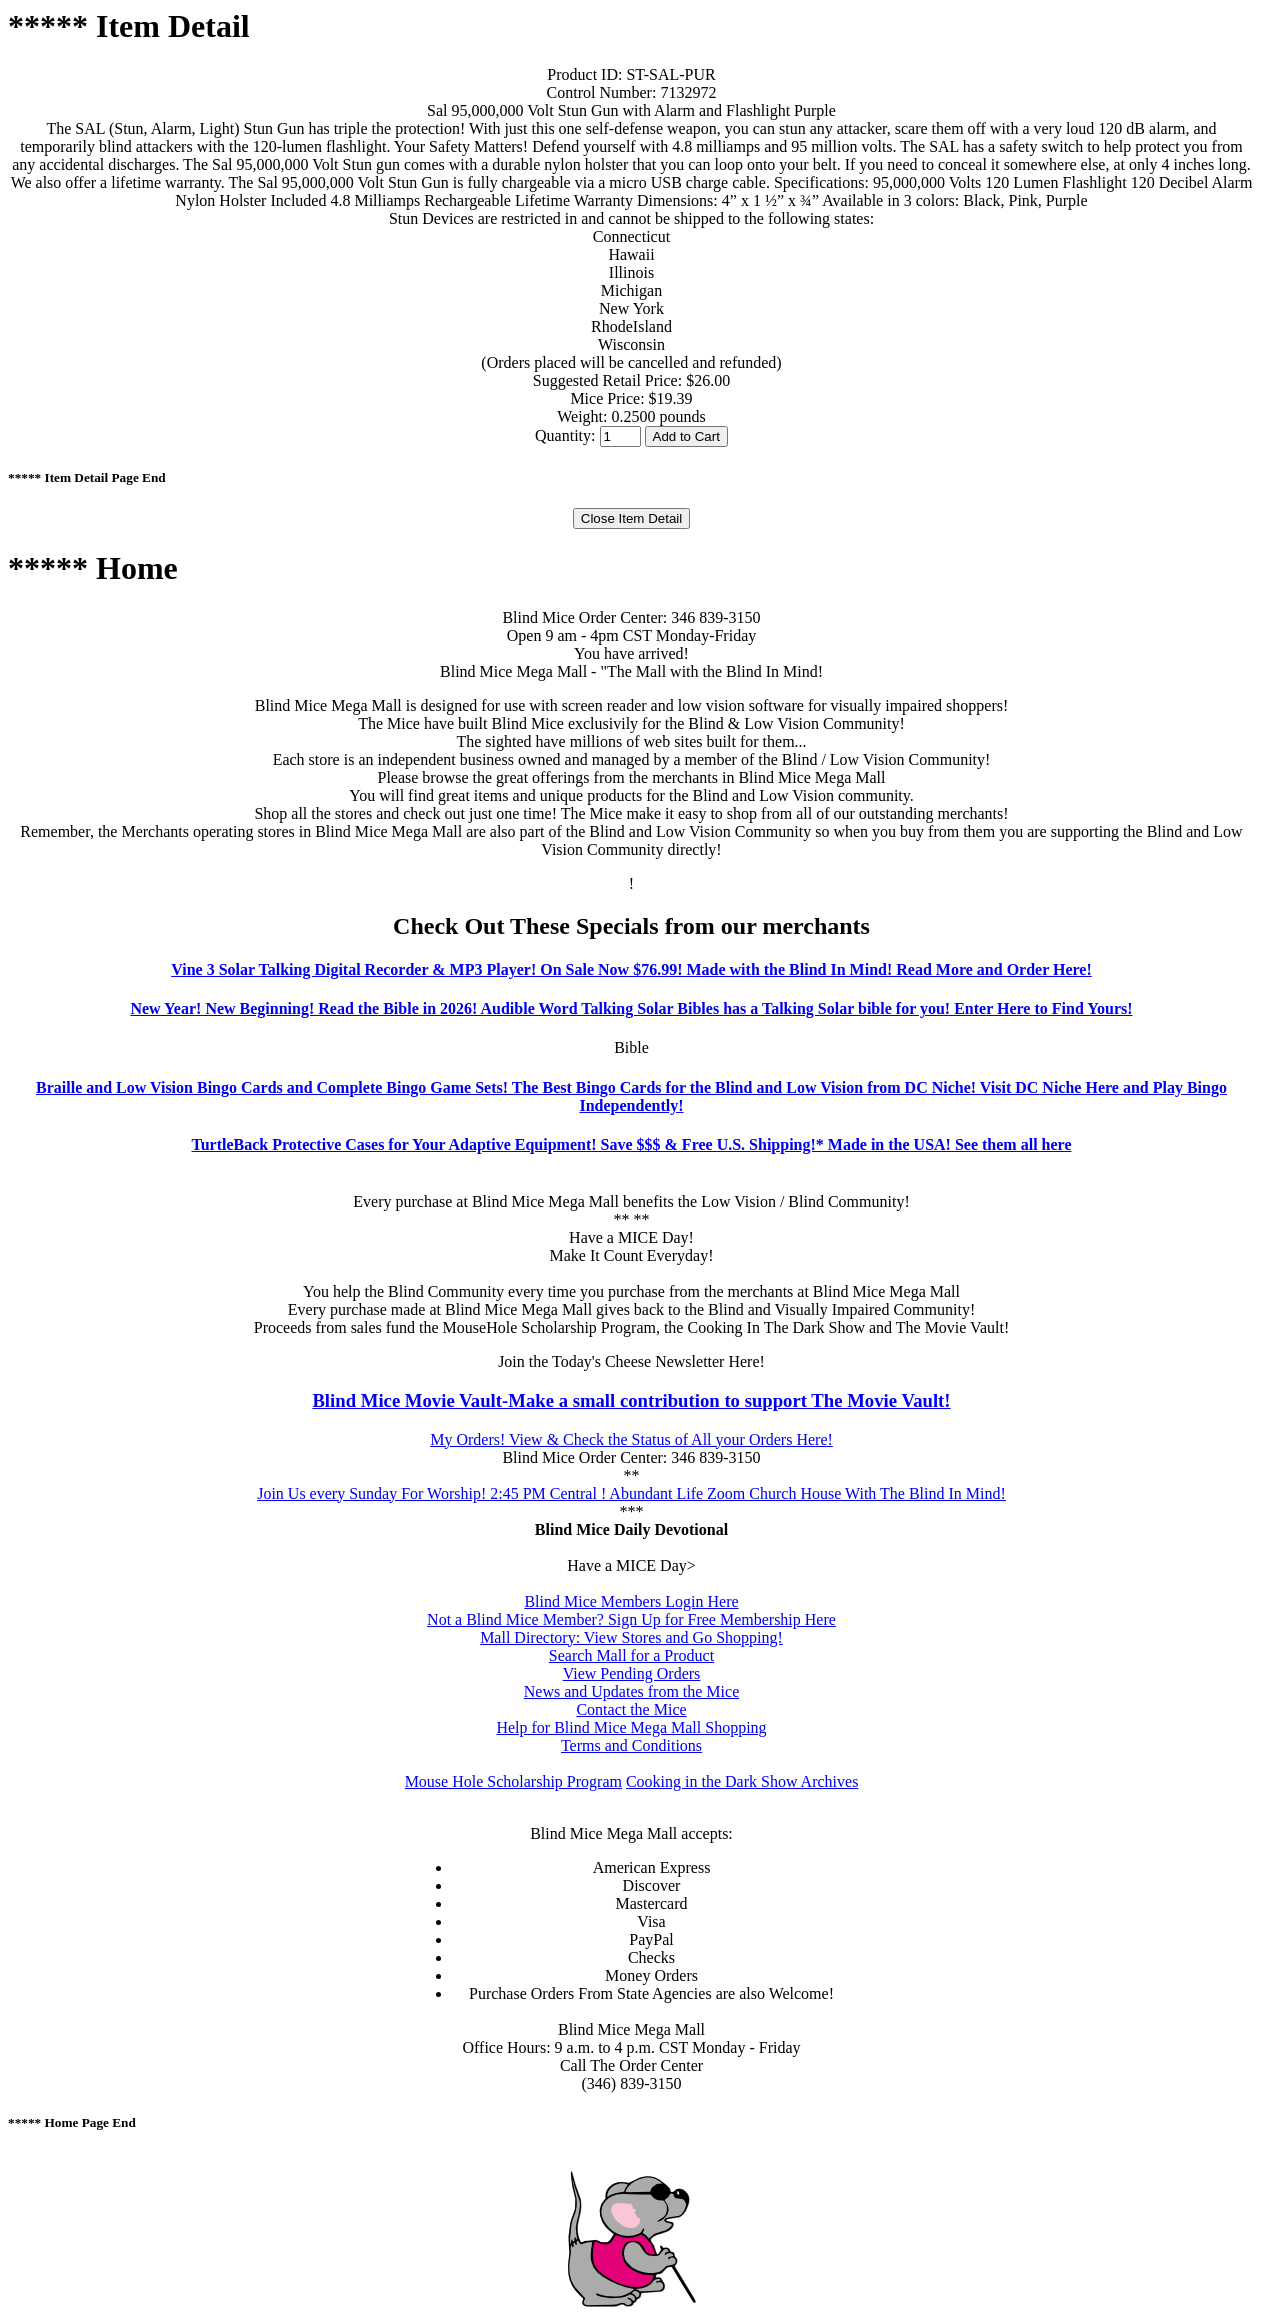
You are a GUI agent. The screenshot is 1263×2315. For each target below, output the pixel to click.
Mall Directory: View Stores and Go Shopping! (631, 1637)
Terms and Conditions (631, 1745)
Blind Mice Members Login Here (631, 1601)
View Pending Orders (632, 1673)
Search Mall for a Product (631, 1655)
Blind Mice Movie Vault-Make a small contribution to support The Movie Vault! (631, 1400)
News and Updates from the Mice (632, 1691)
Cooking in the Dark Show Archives (742, 1781)
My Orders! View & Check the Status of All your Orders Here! (631, 1439)
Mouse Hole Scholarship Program (513, 1781)
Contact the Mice (631, 1709)
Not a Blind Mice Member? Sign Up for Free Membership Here (631, 1619)
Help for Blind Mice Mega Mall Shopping (631, 1727)
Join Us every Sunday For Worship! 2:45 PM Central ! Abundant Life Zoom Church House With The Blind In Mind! (631, 1493)
